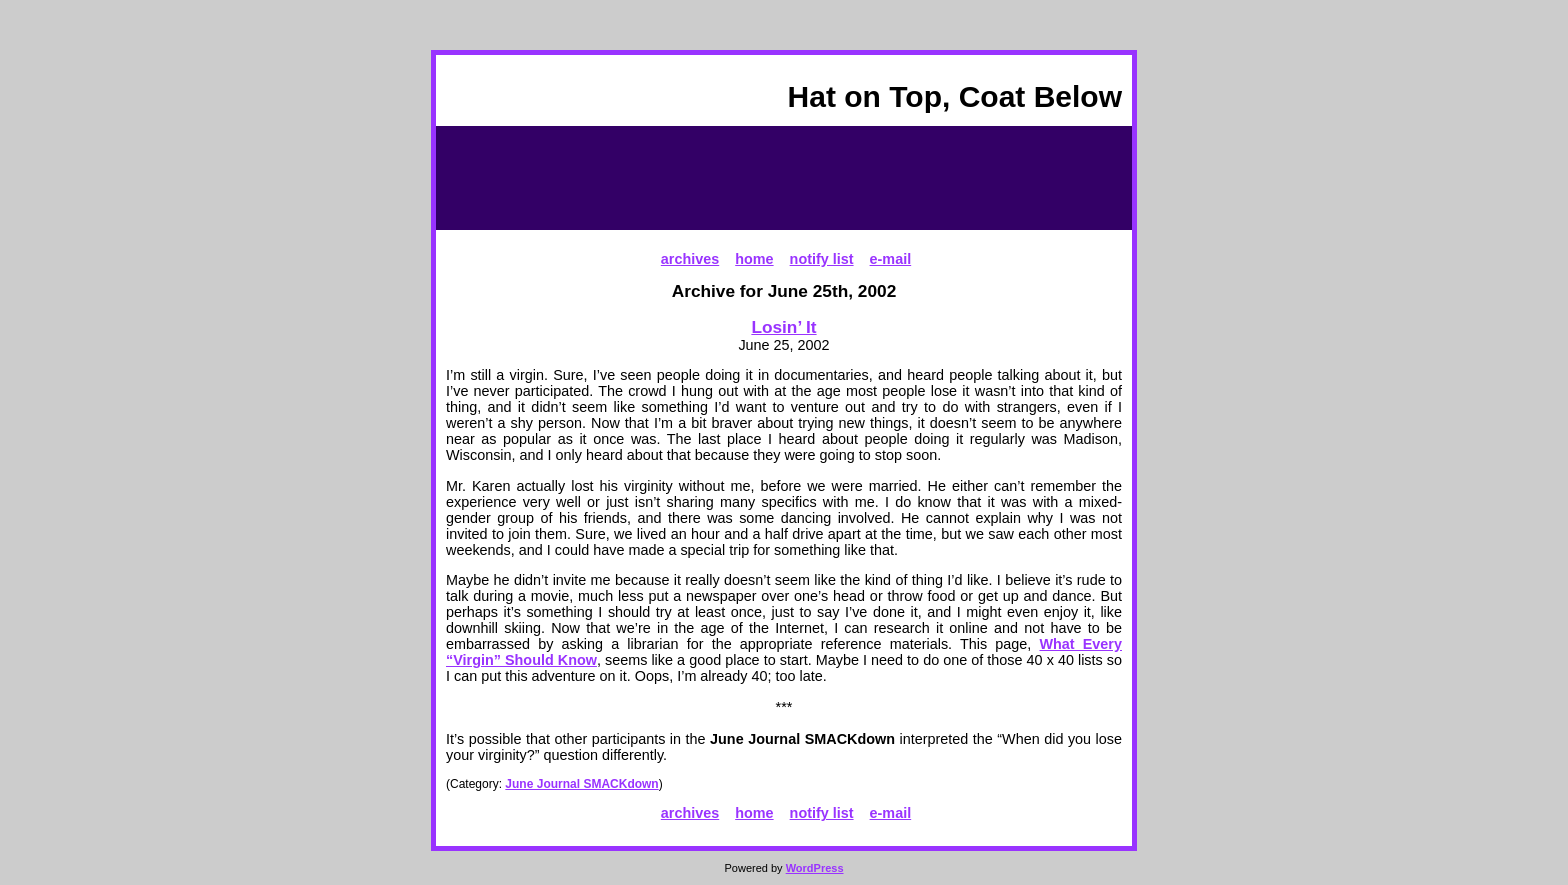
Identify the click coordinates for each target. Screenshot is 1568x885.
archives (690, 259)
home (754, 259)
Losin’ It (783, 327)
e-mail (891, 259)
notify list (822, 259)
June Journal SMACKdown (581, 784)
